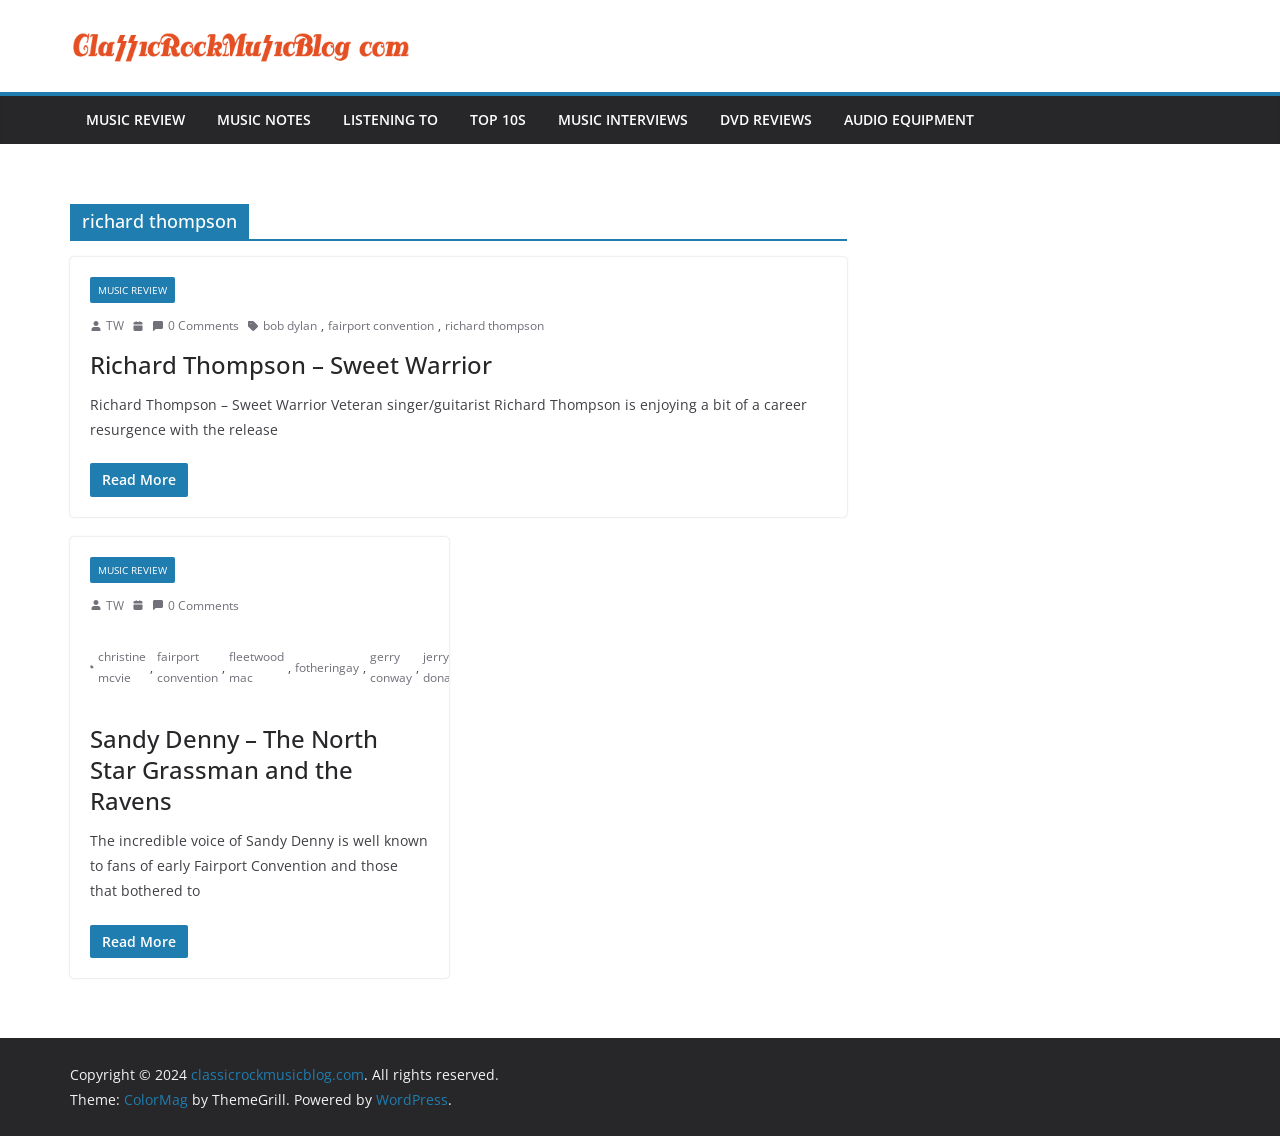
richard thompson (494, 325)
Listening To (390, 119)
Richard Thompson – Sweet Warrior (291, 364)
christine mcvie (122, 667)
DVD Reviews (766, 119)
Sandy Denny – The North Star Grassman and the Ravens (234, 769)
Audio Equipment (909, 119)
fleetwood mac (256, 667)
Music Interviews (623, 119)
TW (115, 325)
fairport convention (381, 325)
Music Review (135, 119)
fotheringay (327, 667)
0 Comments (195, 325)
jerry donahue (447, 667)
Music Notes (264, 119)
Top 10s (498, 119)
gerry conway (391, 667)
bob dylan (290, 325)
